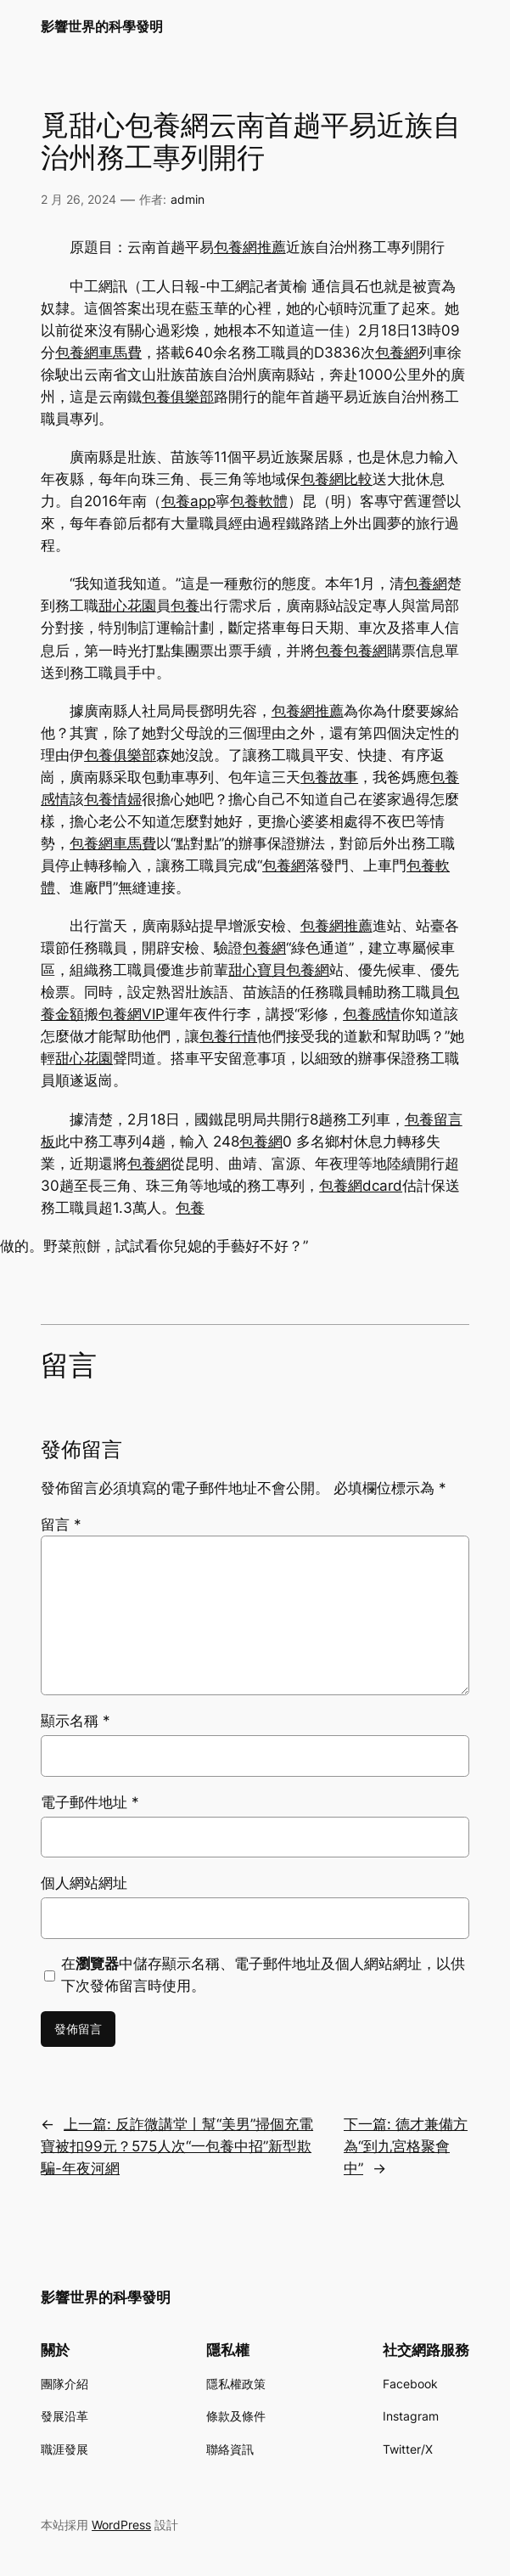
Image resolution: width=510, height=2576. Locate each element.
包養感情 (372, 1014)
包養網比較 (336, 479)
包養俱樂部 (178, 396)
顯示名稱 (75, 1720)
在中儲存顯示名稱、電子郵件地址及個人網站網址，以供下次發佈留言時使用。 (263, 1974)
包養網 (396, 352)
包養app (188, 501)
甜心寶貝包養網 (278, 969)
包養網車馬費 (98, 352)
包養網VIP (131, 1014)
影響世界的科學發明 (102, 27)
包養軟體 (259, 501)
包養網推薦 (250, 247)
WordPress (121, 2524)
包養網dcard (360, 1185)
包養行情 (228, 1036)
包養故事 (329, 777)
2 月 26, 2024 (78, 199)
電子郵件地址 (90, 1802)
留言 (61, 1524)
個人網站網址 (84, 1882)
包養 (185, 605)
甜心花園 (127, 605)
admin (188, 199)
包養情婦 (113, 799)
